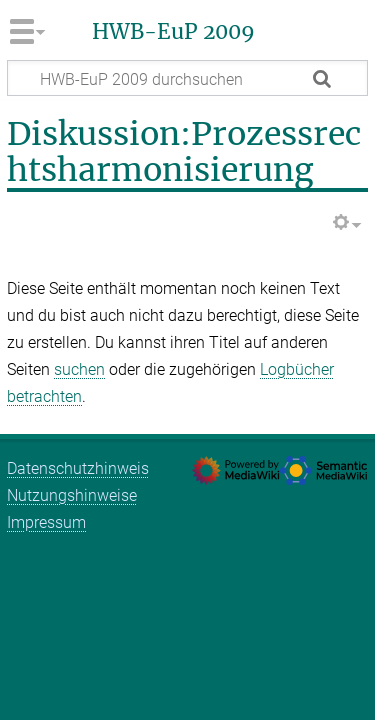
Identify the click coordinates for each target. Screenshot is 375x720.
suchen (79, 369)
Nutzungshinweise (72, 495)
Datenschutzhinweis (78, 468)
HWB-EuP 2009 (173, 32)
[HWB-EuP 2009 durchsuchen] (187, 78)
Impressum (46, 522)
